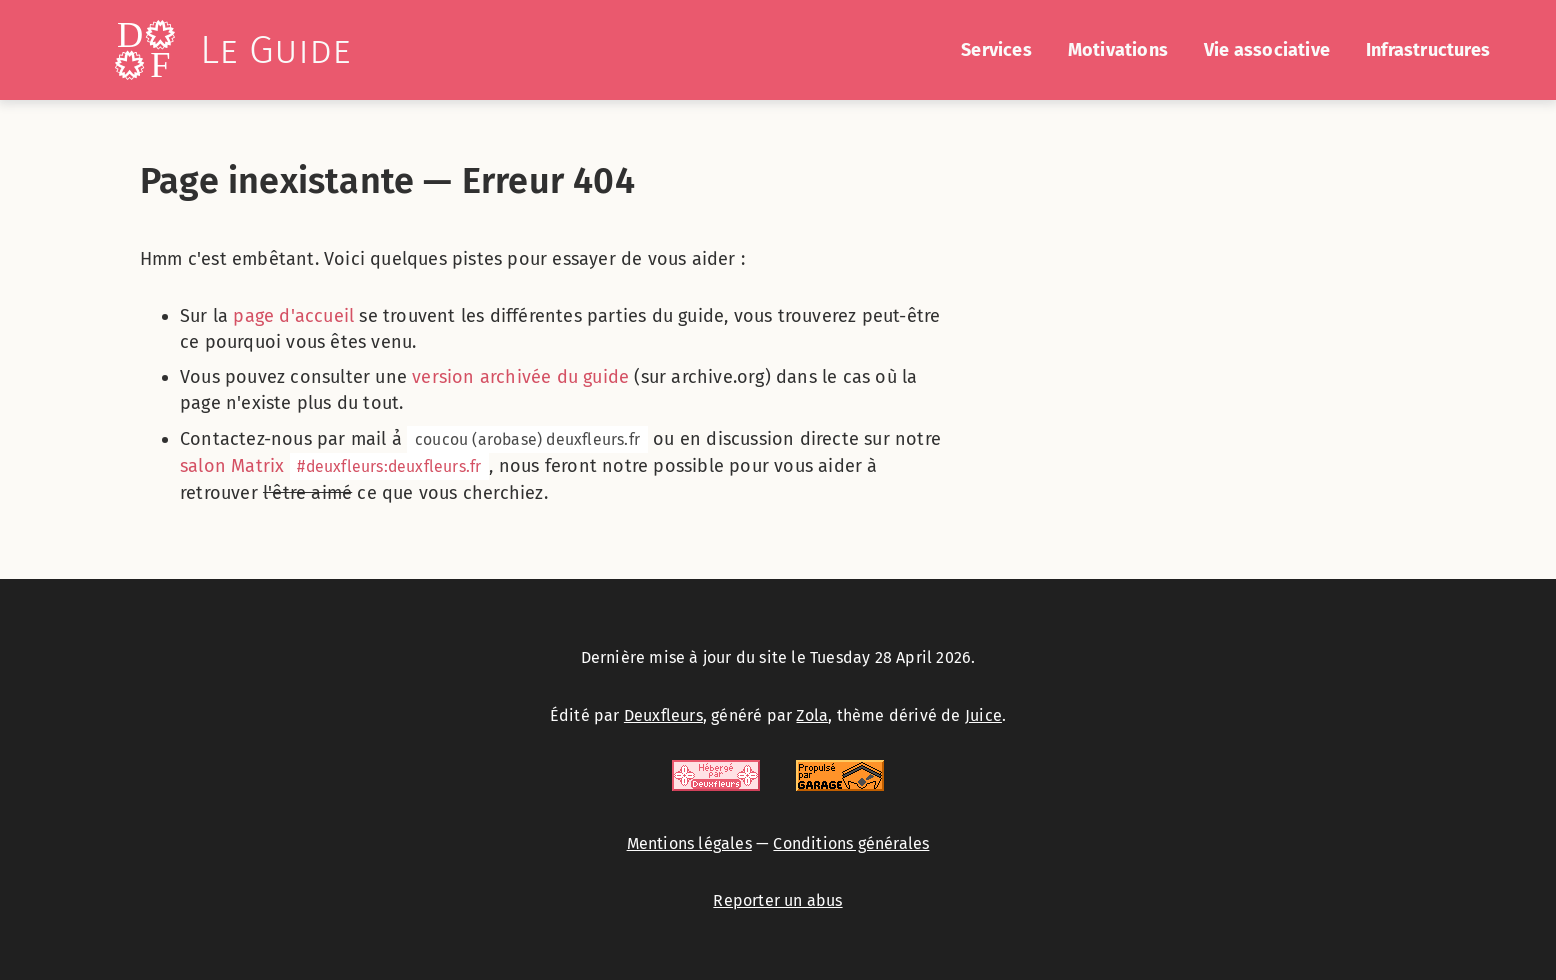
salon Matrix (334, 466)
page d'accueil (293, 316)
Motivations (1118, 50)
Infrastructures (1428, 50)
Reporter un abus (777, 900)
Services (996, 50)
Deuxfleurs (663, 715)
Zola (812, 715)
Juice (983, 715)
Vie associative (1267, 50)
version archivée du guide (520, 377)
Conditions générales (851, 843)
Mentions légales (689, 843)
